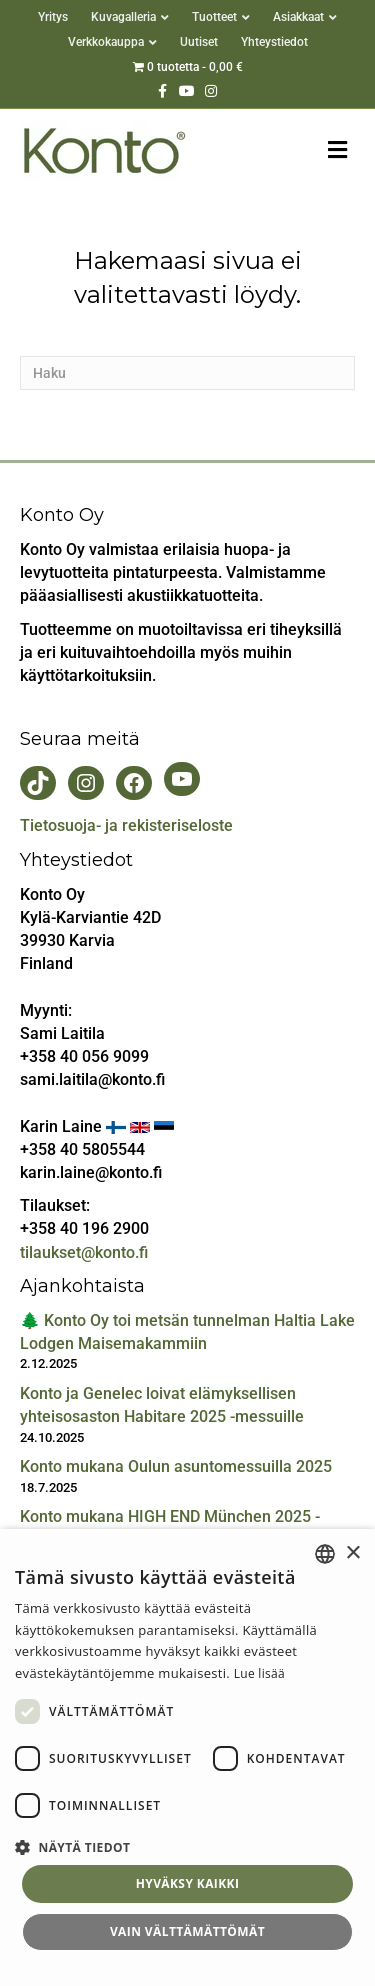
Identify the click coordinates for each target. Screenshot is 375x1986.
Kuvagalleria (123, 17)
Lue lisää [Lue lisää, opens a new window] (259, 1673)
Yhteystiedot (274, 42)
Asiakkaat (298, 17)
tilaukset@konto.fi (84, 1252)
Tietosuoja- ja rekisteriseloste (126, 825)
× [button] (352, 1553)
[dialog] (187, 1757)
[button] (187, 1846)
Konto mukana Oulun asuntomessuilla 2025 (176, 1466)
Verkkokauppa (106, 42)
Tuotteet (214, 17)
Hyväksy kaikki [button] (188, 1883)
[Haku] (187, 373)
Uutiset (199, 42)
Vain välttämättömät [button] (187, 1931)
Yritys (53, 17)
